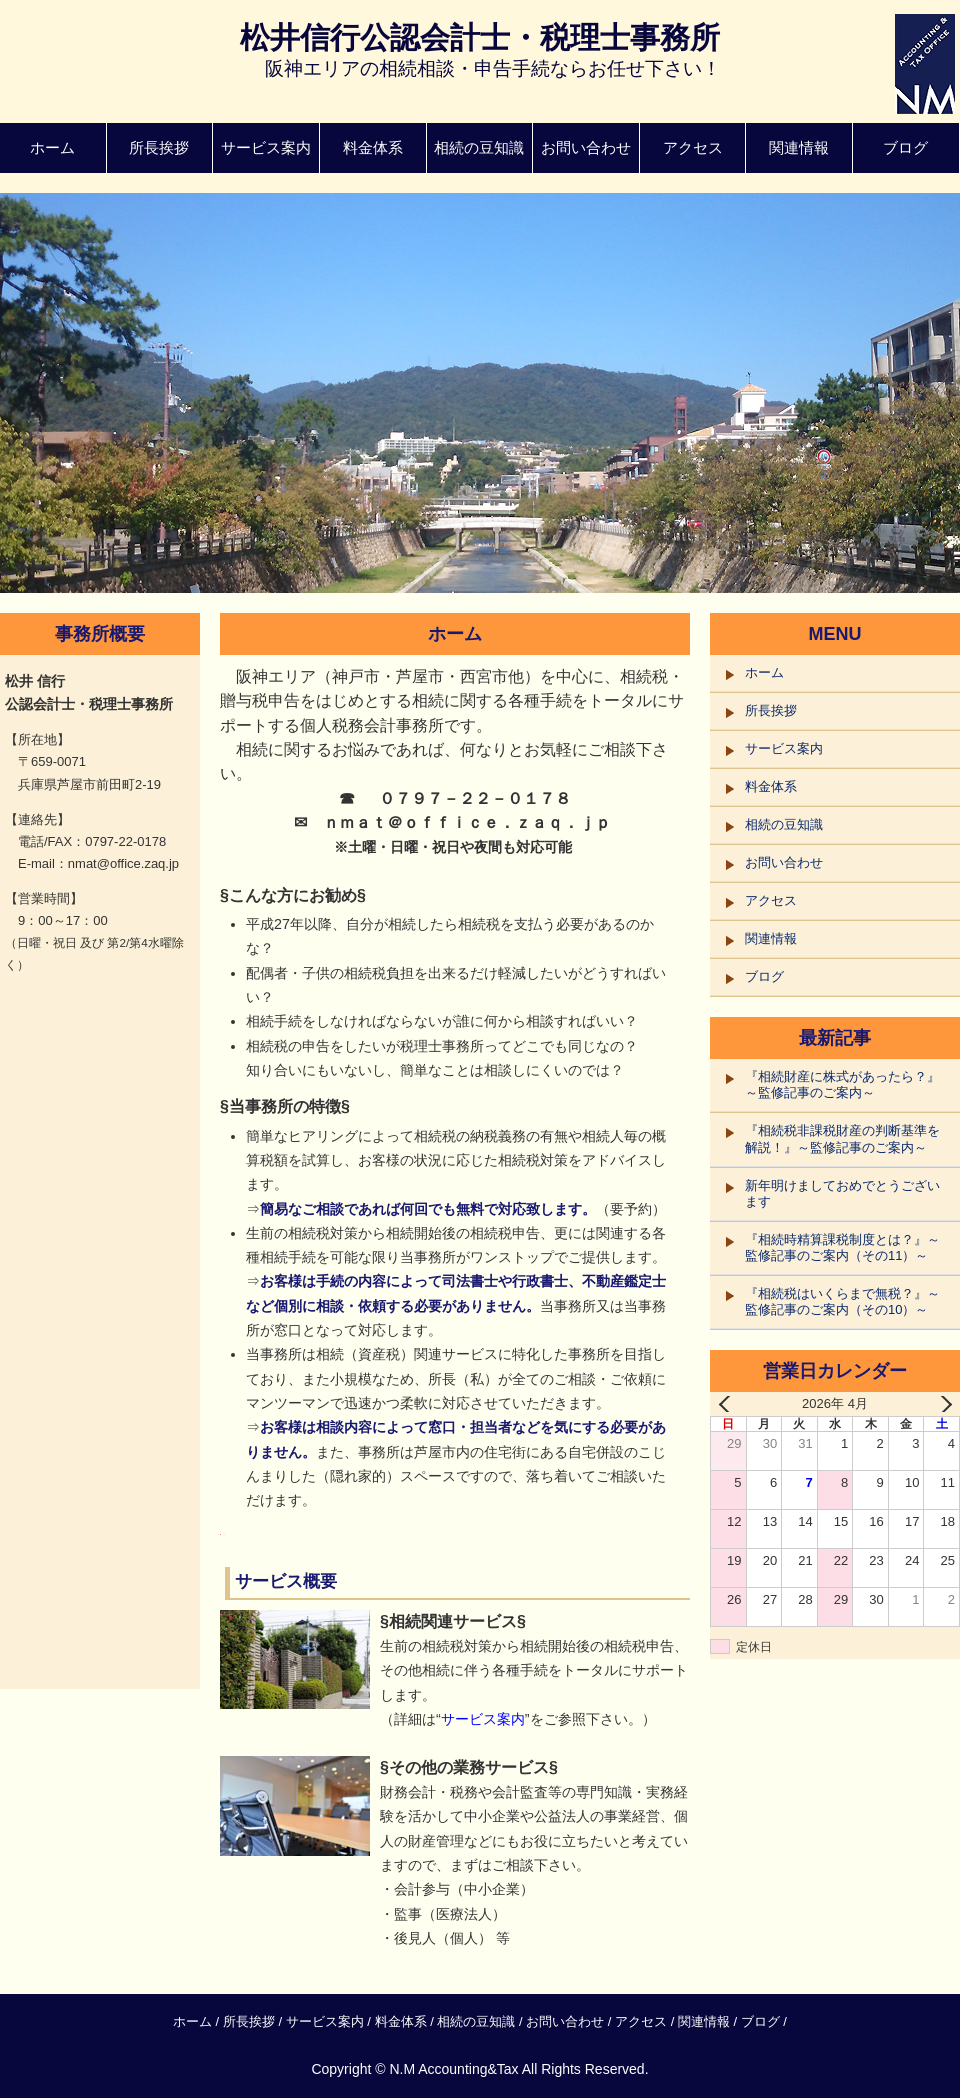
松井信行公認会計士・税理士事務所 (480, 37)
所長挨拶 (159, 147)
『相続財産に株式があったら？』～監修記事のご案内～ (842, 1084)
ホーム (52, 147)
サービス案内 (266, 147)
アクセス (693, 147)
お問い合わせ (586, 147)
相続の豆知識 (479, 147)
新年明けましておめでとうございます (842, 1193)
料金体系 (373, 147)
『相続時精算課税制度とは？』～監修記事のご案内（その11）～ (842, 1247)
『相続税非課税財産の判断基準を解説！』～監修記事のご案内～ (842, 1138)
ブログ (905, 147)
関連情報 (799, 147)
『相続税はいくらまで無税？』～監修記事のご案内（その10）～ (842, 1301)
